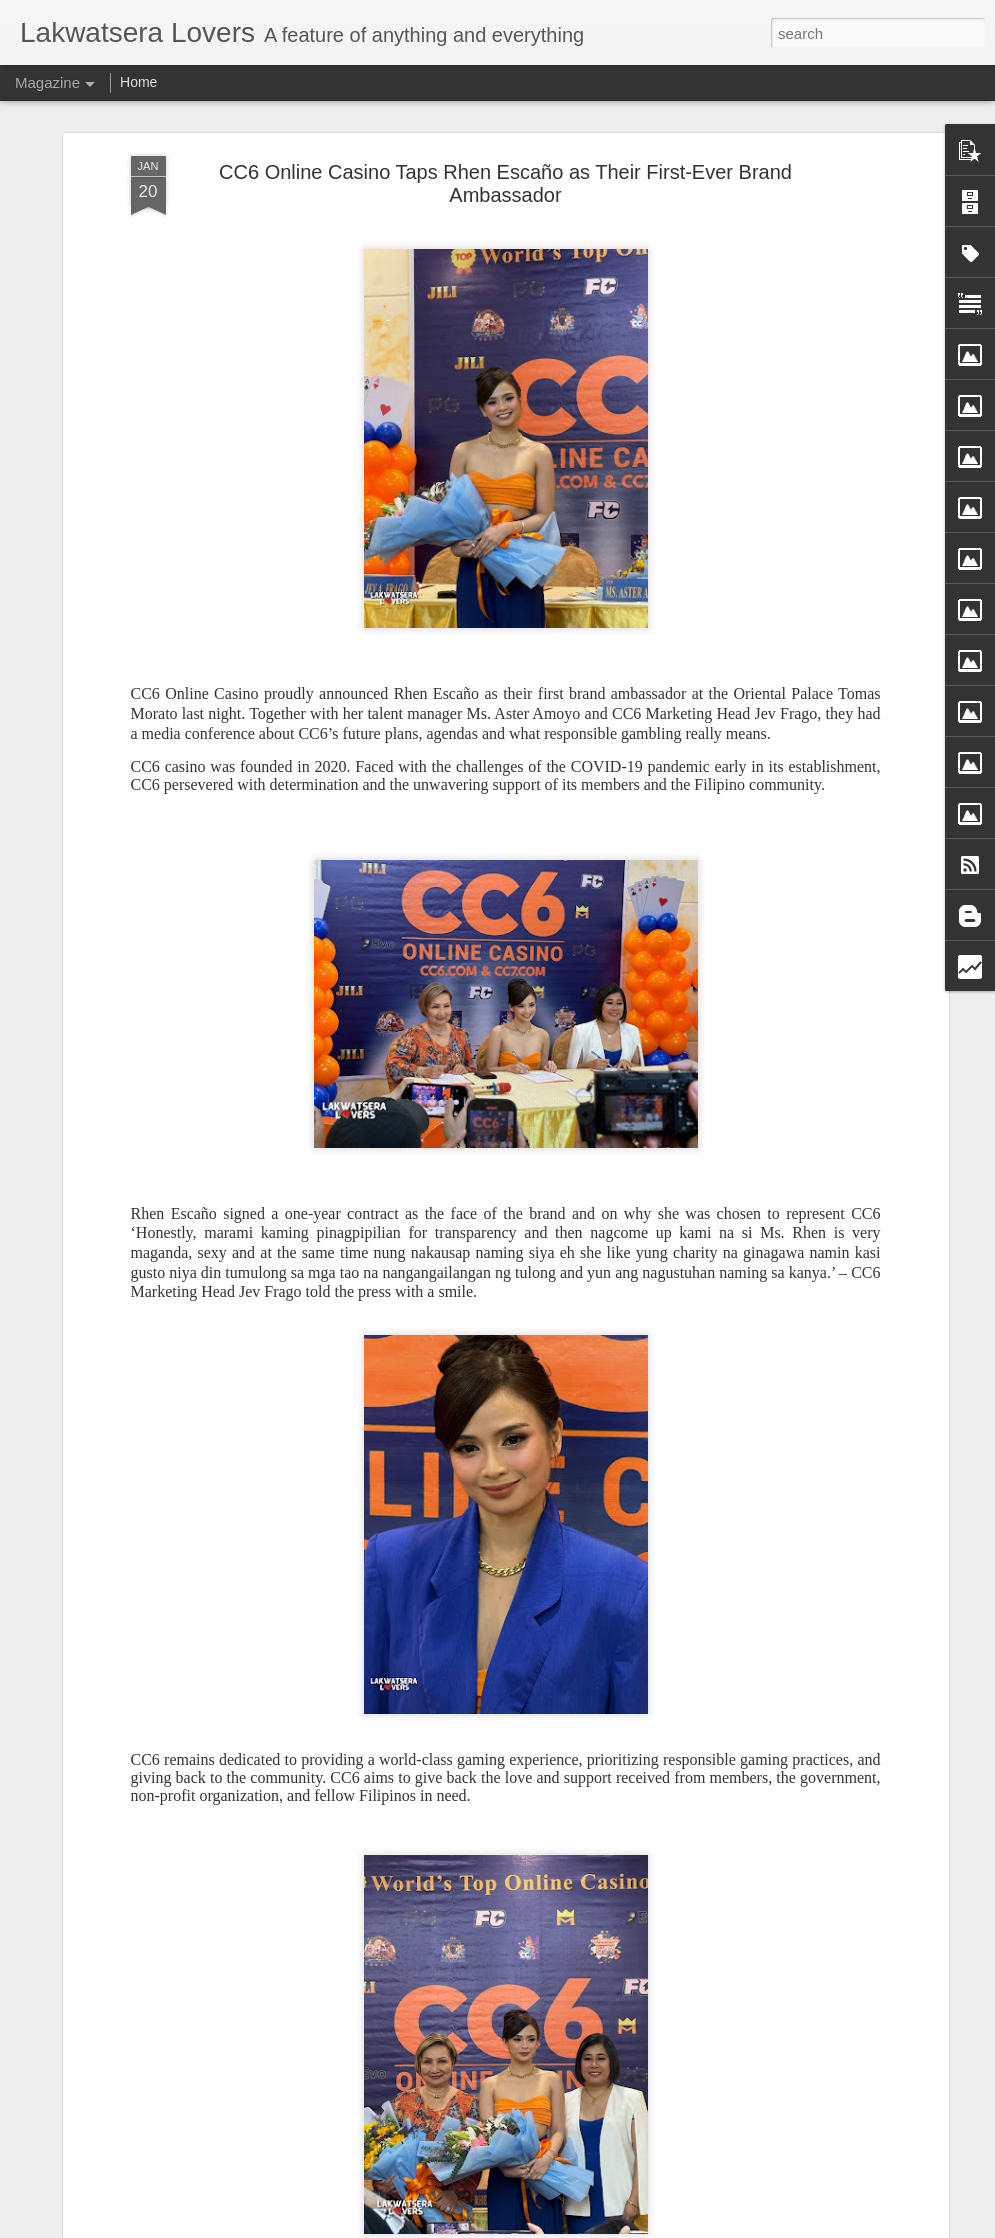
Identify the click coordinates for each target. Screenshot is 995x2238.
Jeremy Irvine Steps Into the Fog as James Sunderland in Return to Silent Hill (461, 1543)
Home (138, 82)
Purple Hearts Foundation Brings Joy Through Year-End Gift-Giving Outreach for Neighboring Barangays (496, 1770)
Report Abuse (645, 2227)
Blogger (587, 2227)
